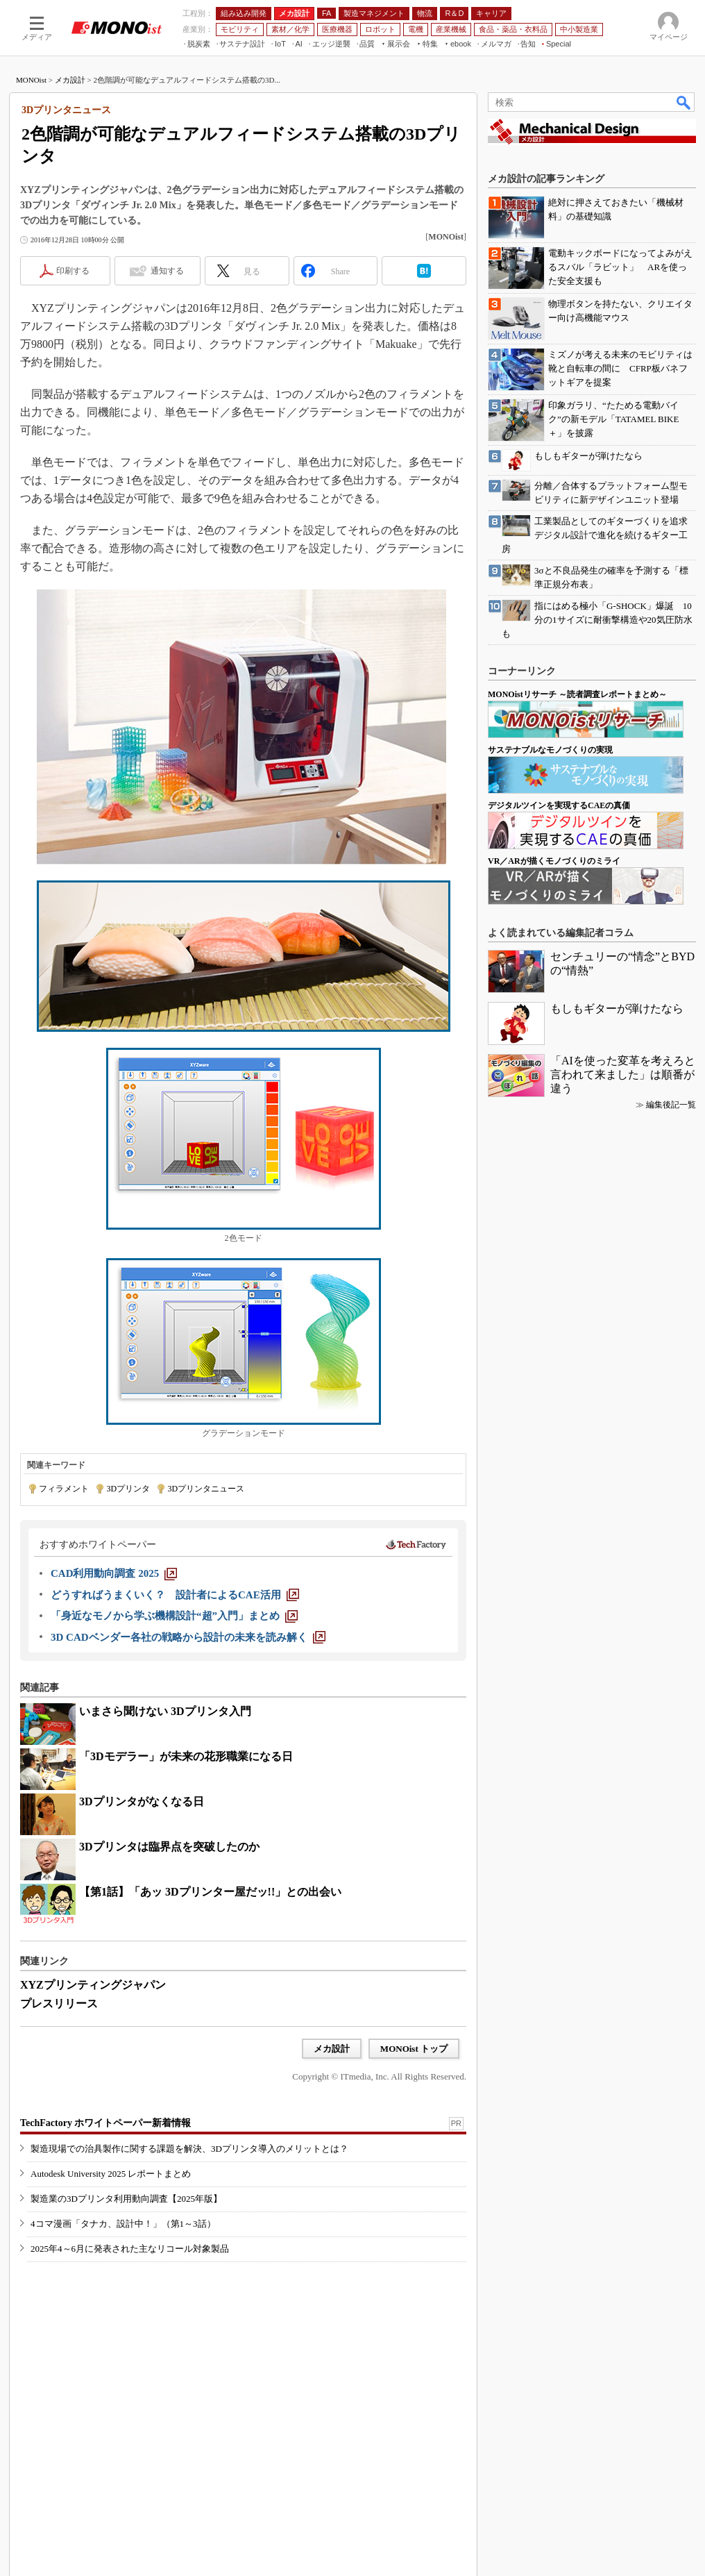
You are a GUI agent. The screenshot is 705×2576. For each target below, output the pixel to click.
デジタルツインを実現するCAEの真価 (559, 805)
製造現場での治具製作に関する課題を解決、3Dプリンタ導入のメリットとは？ (189, 2148)
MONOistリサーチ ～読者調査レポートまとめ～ (577, 694)
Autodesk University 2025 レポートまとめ (111, 2173)
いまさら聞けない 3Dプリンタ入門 (165, 1711)
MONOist (31, 80)
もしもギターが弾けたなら (616, 1008)
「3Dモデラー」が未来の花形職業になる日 (186, 1756)
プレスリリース (59, 2003)
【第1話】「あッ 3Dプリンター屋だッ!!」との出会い (210, 1892)
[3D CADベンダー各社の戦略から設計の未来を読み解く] (188, 1637)
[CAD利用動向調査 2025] (114, 1573)
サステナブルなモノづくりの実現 (550, 750)
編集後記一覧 (671, 1105)
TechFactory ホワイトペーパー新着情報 (105, 2123)
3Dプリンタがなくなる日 (141, 1801)
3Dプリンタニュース (205, 1489)
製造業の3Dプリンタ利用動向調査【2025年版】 (126, 2198)
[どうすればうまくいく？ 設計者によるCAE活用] (175, 1594)
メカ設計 (70, 80)
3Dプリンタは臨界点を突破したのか (169, 1846)
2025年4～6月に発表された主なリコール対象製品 (130, 2248)
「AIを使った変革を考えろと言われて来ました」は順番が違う (622, 1074)
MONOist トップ (414, 2048)
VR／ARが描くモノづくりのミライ (554, 861)
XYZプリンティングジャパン (93, 1985)
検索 (684, 102)
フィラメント (64, 1489)
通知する (167, 271)
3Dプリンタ (128, 1489)
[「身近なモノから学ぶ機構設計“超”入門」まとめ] (174, 1615)
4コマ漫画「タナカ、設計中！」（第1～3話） (123, 2223)
